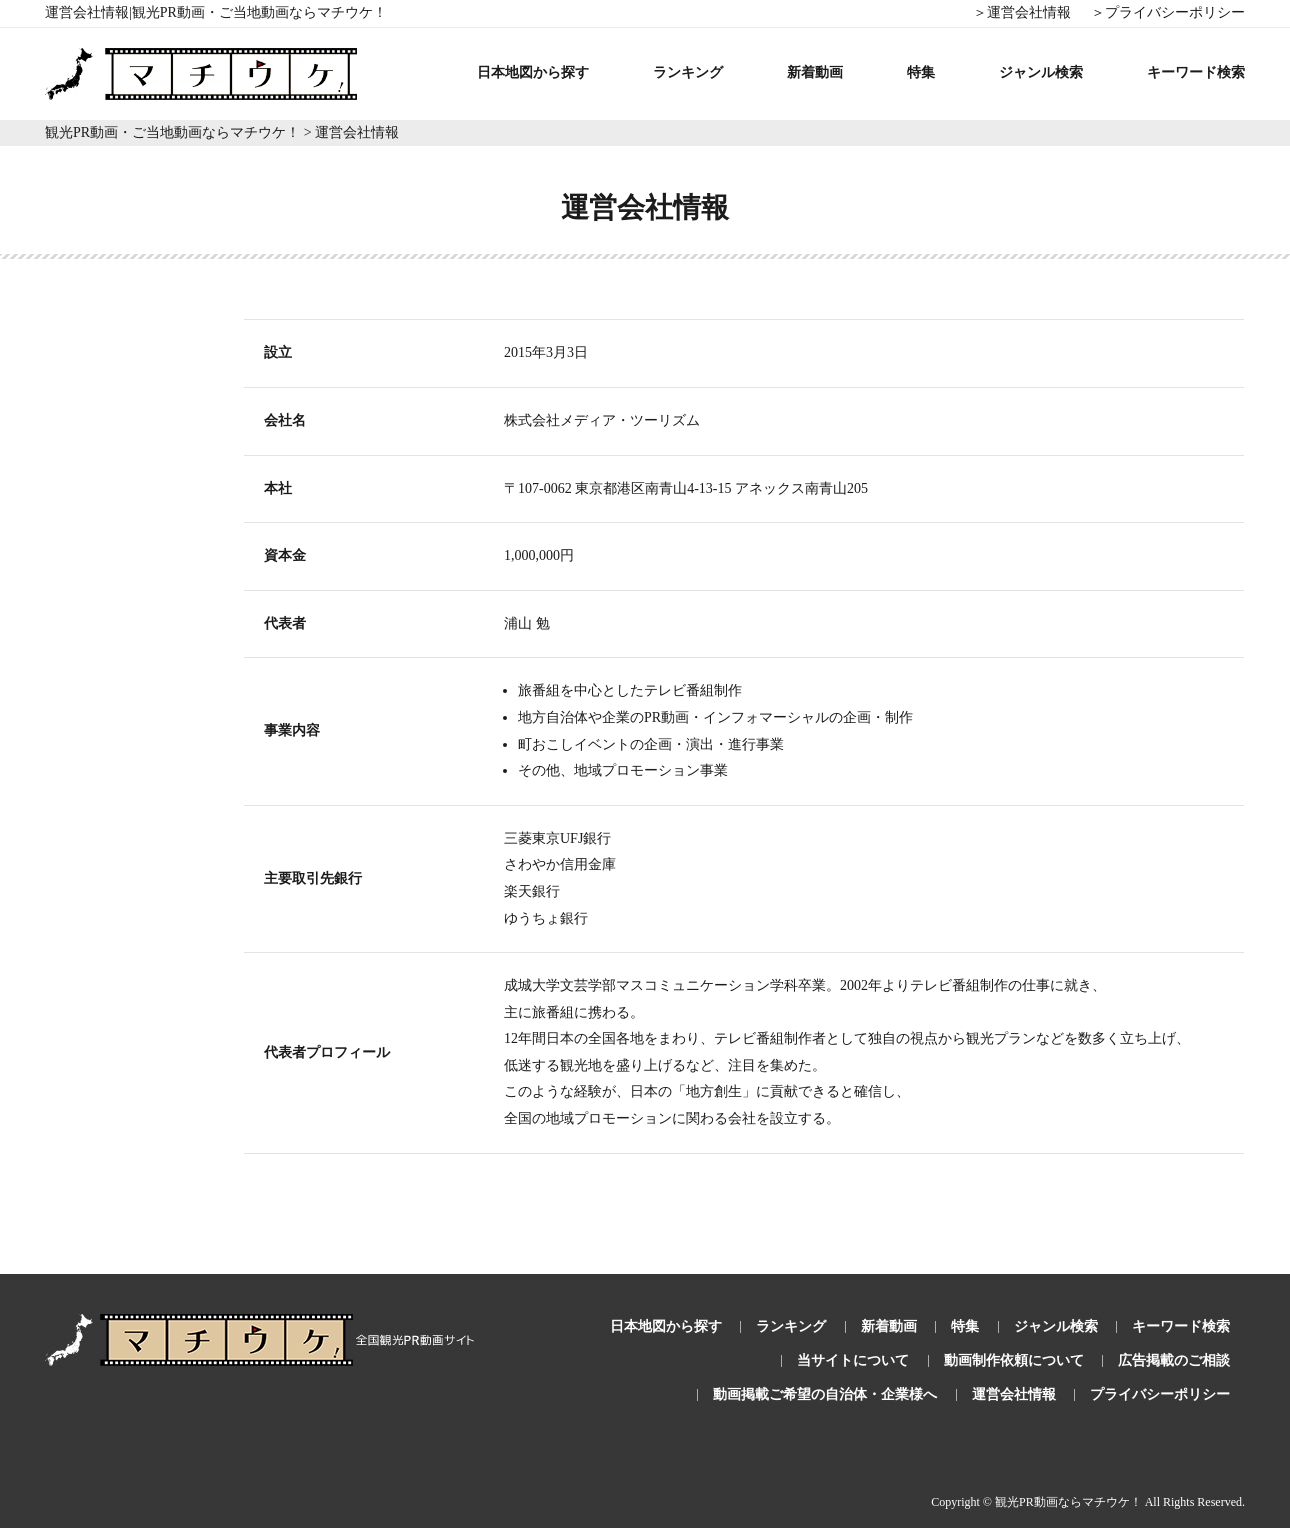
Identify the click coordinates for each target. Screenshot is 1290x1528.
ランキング (688, 72)
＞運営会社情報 (1022, 12)
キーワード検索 (1196, 72)
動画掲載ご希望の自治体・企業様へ (825, 1394)
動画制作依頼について (1014, 1360)
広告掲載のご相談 (1174, 1360)
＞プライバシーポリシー (1168, 12)
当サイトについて (853, 1360)
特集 (921, 72)
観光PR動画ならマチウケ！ (1068, 1502)
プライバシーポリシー (1160, 1394)
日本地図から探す (533, 72)
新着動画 (815, 72)
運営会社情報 (1014, 1394)
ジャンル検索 (1041, 72)
